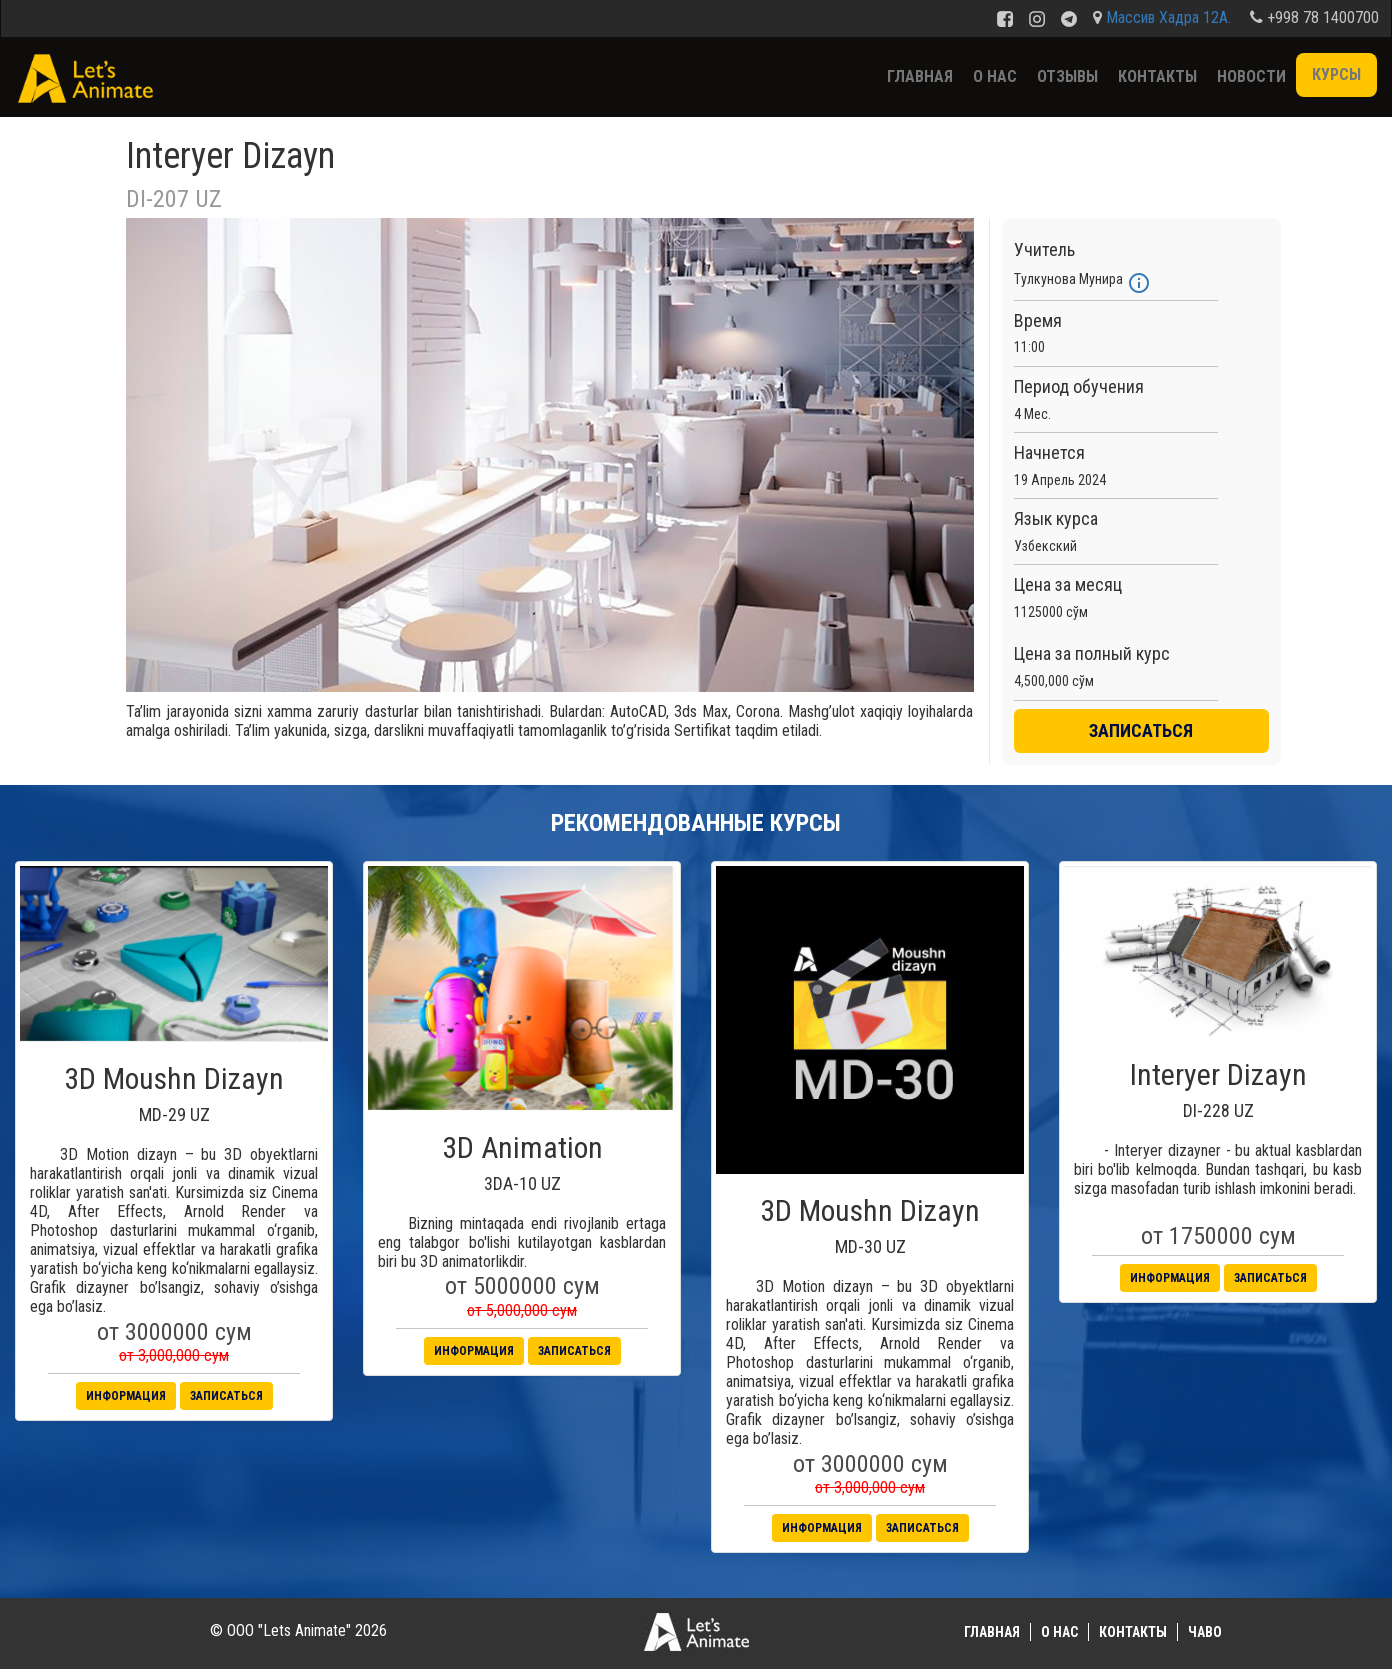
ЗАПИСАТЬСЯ (1141, 730)
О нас (995, 76)
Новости (1251, 76)
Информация (126, 1396)
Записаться (226, 1396)
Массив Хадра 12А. (1168, 17)
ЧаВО (1205, 1632)
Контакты (1157, 76)
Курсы (1336, 74)
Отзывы (1067, 76)
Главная (920, 76)
